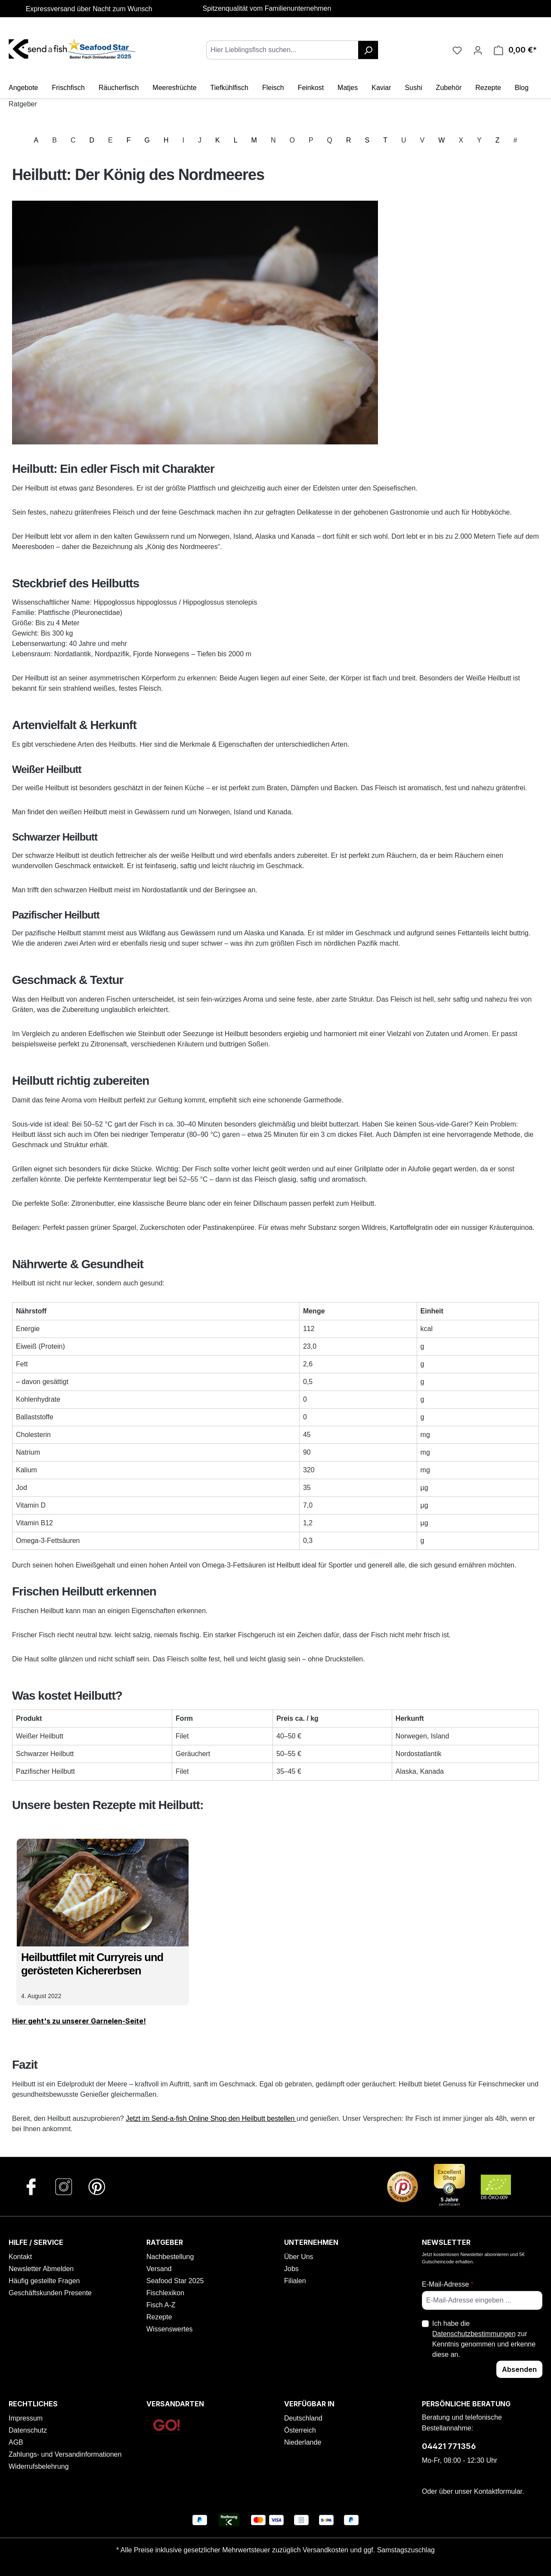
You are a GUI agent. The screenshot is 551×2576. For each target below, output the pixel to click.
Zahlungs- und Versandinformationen (65, 2454)
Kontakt (20, 2256)
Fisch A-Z (161, 2305)
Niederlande (302, 2442)
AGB (16, 2442)
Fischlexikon (165, 2293)
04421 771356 (449, 2446)
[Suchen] (368, 49)
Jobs (291, 2268)
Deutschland (303, 2418)
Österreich (300, 2430)
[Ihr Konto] (477, 50)
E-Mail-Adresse (448, 2284)
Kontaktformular (498, 2491)
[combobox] (282, 49)
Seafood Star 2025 (175, 2280)
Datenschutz (28, 2430)
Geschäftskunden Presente (50, 2293)
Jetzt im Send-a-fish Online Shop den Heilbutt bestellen (211, 2118)
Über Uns (298, 2256)
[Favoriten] (457, 50)
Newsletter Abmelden (41, 2268)
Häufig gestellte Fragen (44, 2280)
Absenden (519, 2369)
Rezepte (159, 2317)
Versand (159, 2268)
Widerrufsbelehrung (39, 2466)
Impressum (26, 2418)
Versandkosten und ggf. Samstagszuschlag (369, 2550)
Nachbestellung (170, 2256)
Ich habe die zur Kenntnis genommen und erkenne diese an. (484, 2339)
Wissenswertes (169, 2329)
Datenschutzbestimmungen (474, 2333)
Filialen (295, 2280)
